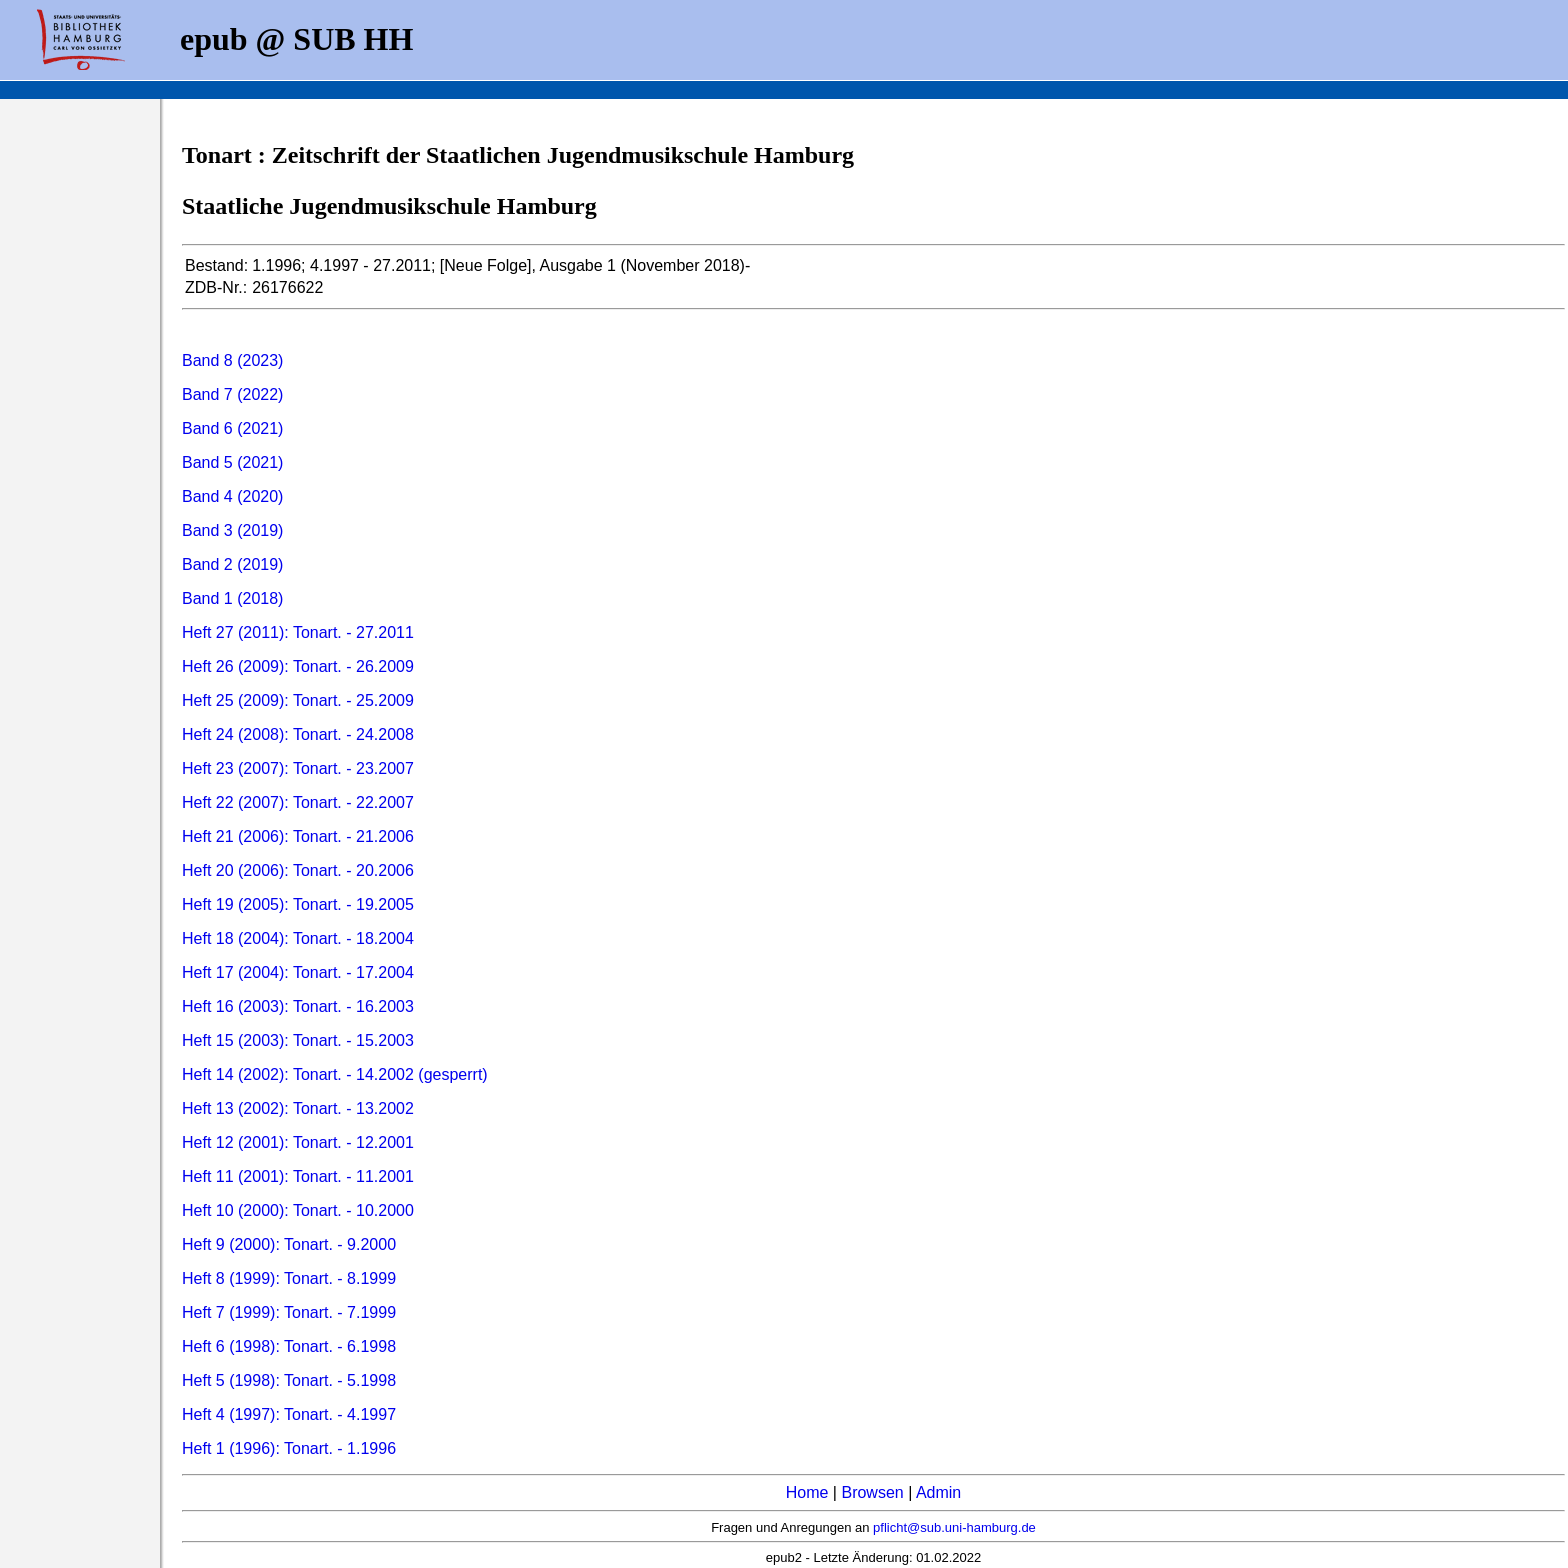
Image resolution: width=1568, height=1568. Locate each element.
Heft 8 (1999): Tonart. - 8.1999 (289, 1278)
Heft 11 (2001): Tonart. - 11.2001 (298, 1176)
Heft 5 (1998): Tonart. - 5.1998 (289, 1380)
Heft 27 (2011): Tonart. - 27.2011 (298, 632)
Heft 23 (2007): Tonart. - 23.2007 (298, 768)
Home (807, 1492)
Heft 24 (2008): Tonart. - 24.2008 (298, 734)
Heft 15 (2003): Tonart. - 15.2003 (298, 1040)
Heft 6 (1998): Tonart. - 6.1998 (289, 1346)
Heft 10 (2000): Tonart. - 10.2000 (298, 1210)
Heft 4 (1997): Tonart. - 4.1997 (289, 1414)
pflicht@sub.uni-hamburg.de (954, 1527)
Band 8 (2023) (232, 360)
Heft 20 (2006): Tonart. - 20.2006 (298, 870)
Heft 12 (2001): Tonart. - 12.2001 (298, 1142)
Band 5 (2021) (232, 462)
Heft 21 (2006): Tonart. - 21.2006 (298, 836)
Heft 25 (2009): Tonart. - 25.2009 (298, 700)
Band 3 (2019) (232, 530)
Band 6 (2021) (232, 428)
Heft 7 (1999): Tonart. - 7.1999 (289, 1312)
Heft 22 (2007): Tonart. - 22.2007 (298, 802)
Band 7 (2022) (232, 394)
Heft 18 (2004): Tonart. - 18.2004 (298, 938)
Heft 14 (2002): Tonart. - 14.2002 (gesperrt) (335, 1074)
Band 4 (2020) (232, 496)
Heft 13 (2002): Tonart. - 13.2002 (298, 1108)
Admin (938, 1492)
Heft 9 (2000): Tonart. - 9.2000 (289, 1244)
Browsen (872, 1492)
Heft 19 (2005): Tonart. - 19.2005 (298, 904)
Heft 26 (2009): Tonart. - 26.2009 (298, 666)
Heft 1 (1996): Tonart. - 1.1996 (289, 1448)
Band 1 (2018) (232, 598)
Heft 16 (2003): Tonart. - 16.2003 (298, 1006)
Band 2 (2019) (232, 564)
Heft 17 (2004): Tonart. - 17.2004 (298, 972)
